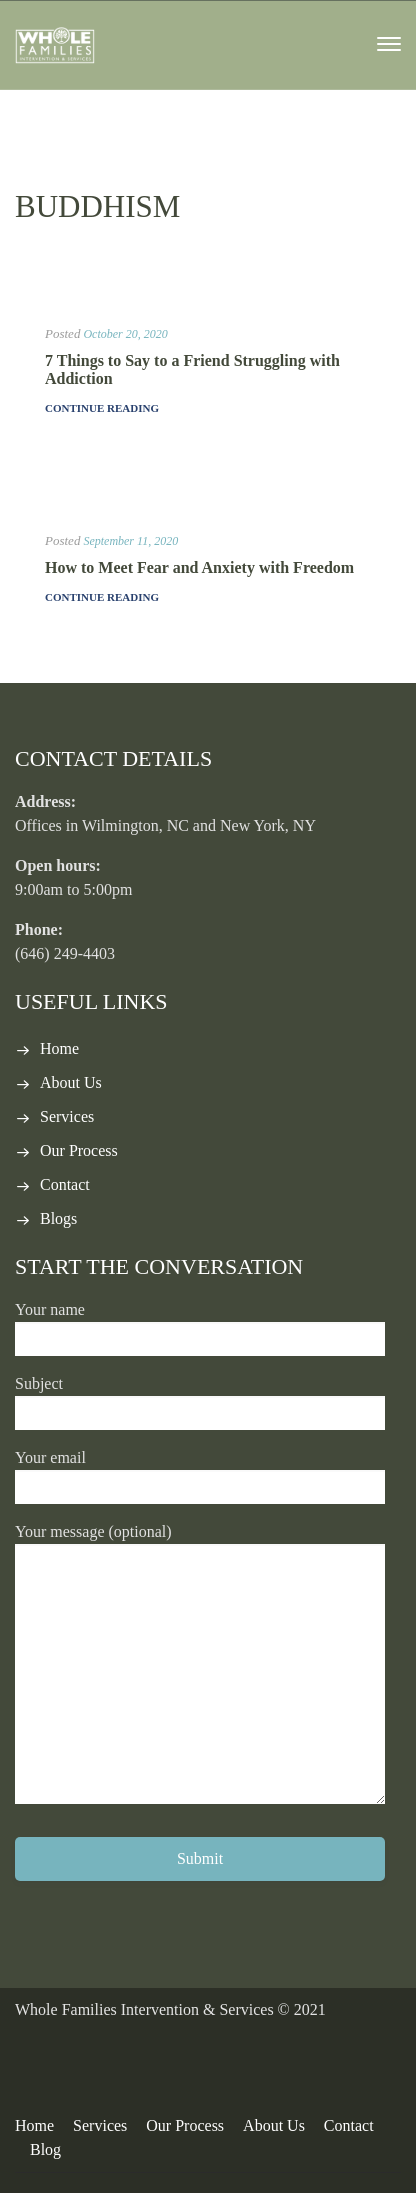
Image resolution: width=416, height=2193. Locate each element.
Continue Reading (102, 408)
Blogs (58, 1218)
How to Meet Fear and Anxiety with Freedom (199, 567)
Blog (45, 2149)
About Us (71, 1082)
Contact (65, 1184)
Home (59, 1048)
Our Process (79, 1150)
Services (67, 1116)
